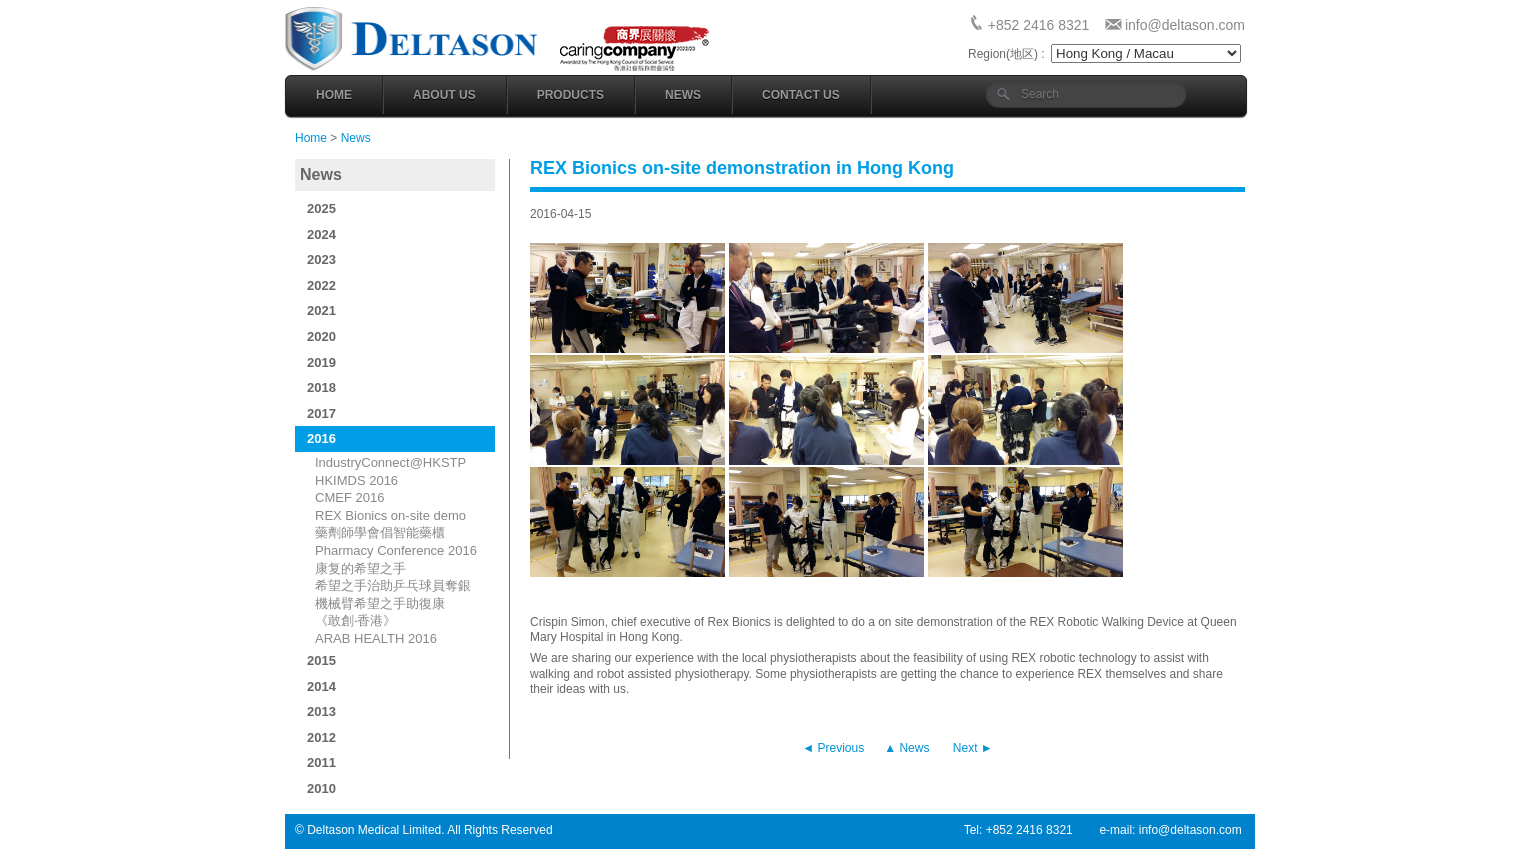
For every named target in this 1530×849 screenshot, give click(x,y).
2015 (321, 660)
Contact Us (801, 95)
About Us (444, 95)
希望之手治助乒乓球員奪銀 (393, 585)
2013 (321, 711)
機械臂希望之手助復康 (380, 603)
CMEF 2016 (349, 497)
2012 (321, 737)
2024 (321, 234)
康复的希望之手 (360, 568)
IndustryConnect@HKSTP (390, 462)
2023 (321, 259)
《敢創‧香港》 (355, 620)
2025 (321, 208)
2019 (321, 362)
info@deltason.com (1185, 25)
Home (334, 95)
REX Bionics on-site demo (390, 515)
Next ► (973, 748)
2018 (321, 387)
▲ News (906, 748)
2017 (321, 413)
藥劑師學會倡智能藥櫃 (380, 532)
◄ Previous (833, 748)
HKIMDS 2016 (356, 480)
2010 (321, 788)
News (683, 95)
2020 (321, 336)
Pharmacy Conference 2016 (396, 550)
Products (570, 95)
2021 (321, 310)
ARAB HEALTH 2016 (376, 638)
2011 (321, 762)
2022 (321, 285)
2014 (321, 686)
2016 (321, 438)
